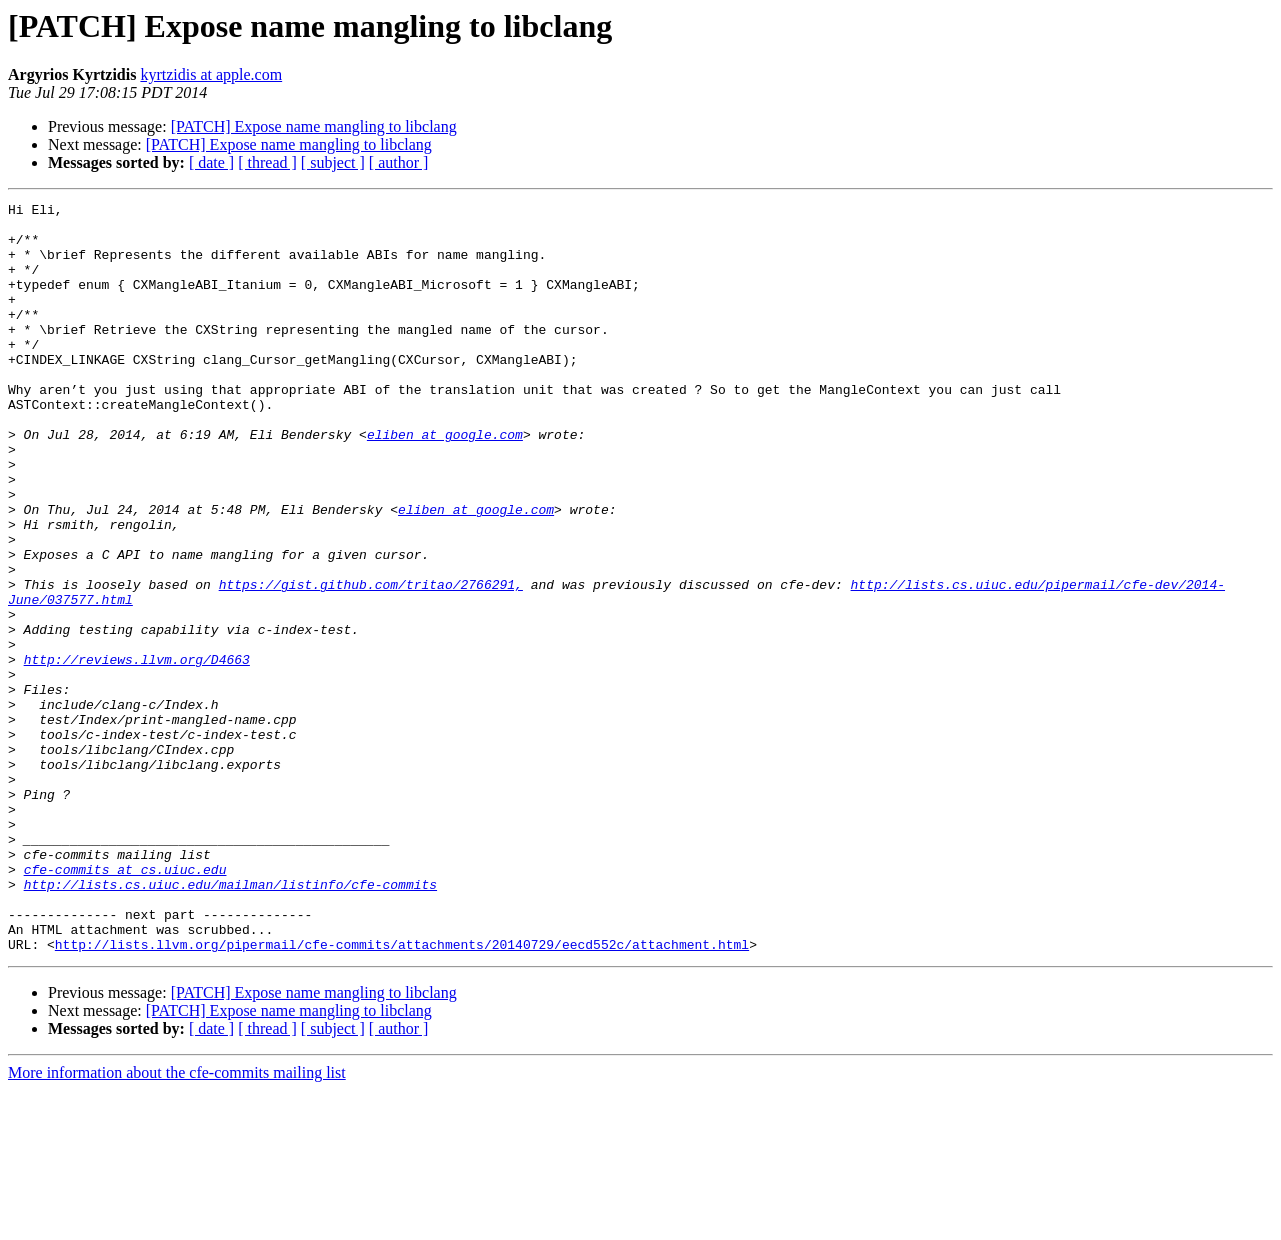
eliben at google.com (445, 482)
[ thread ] (267, 162)
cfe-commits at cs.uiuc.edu (125, 1004)
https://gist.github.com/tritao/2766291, (371, 662)
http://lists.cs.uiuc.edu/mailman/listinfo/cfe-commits (230, 1022)
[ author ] (399, 162)
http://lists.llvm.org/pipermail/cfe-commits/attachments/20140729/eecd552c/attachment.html (402, 1094)
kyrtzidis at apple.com (211, 74)
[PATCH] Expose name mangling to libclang (314, 126)
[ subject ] (333, 162)
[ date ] (211, 162)
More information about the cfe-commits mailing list (177, 1222)
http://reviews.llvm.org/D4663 (137, 752)
